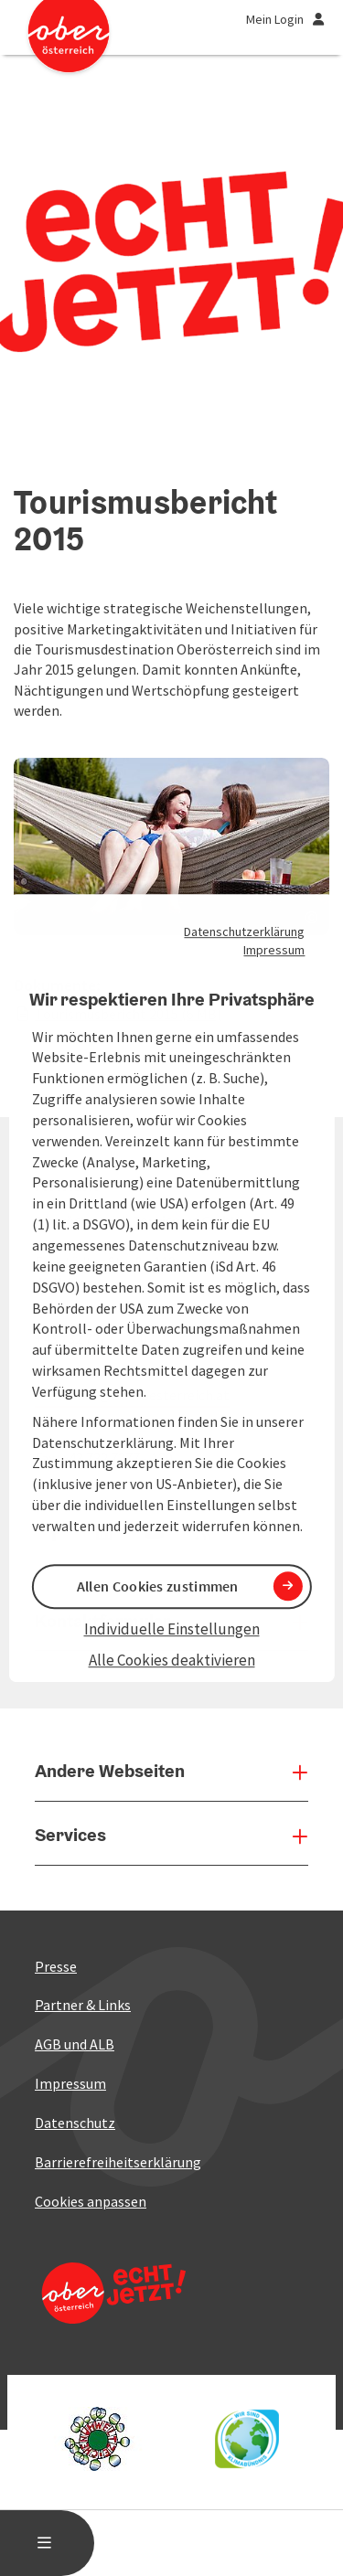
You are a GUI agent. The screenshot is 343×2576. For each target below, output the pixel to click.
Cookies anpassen (90, 2201)
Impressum (274, 950)
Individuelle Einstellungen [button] (172, 1629)
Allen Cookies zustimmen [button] (158, 1586)
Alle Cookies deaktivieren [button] (172, 1661)
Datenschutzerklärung (244, 931)
